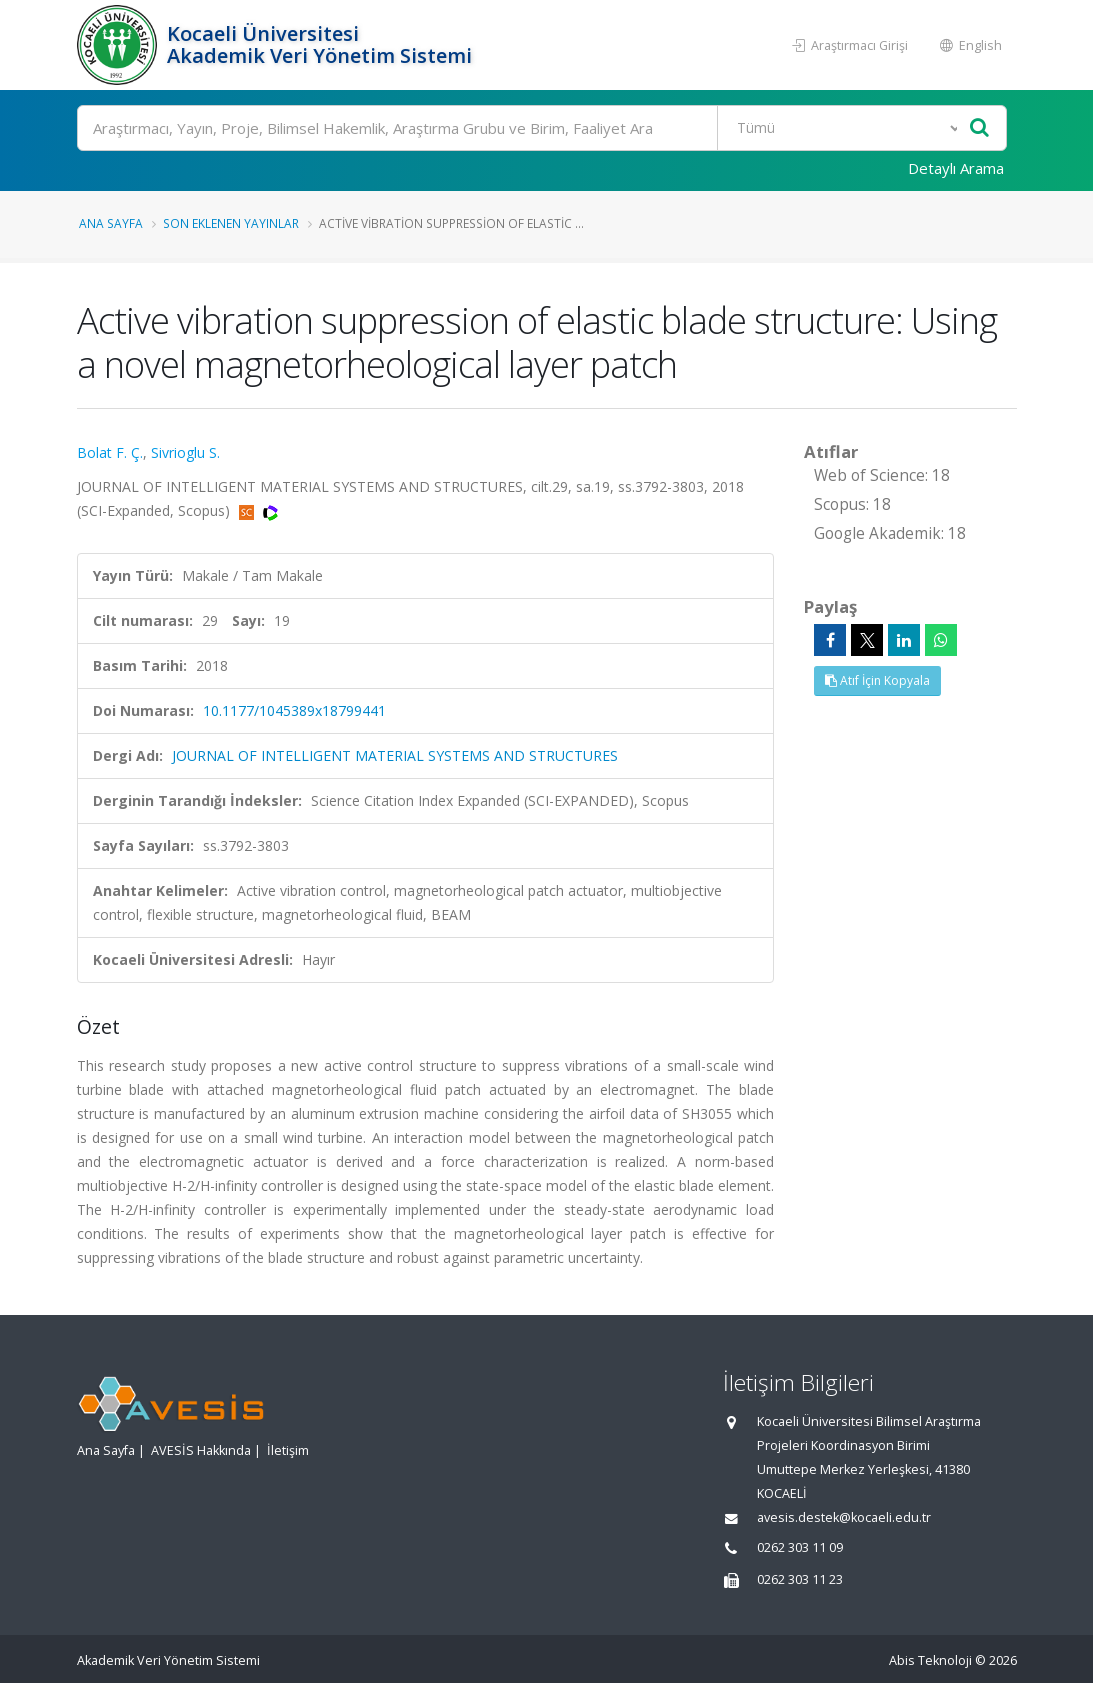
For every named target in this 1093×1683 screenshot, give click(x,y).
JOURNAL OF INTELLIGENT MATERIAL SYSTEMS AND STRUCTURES (395, 755)
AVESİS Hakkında (201, 1450)
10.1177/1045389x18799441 (294, 710)
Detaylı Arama (956, 168)
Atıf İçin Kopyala (877, 680)
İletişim (288, 1450)
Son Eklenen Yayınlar (231, 223)
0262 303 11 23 (800, 1579)
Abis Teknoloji (930, 1660)
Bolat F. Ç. (110, 452)
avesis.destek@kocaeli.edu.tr (844, 1517)
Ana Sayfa (111, 223)
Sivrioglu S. (185, 452)
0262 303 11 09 (800, 1547)
